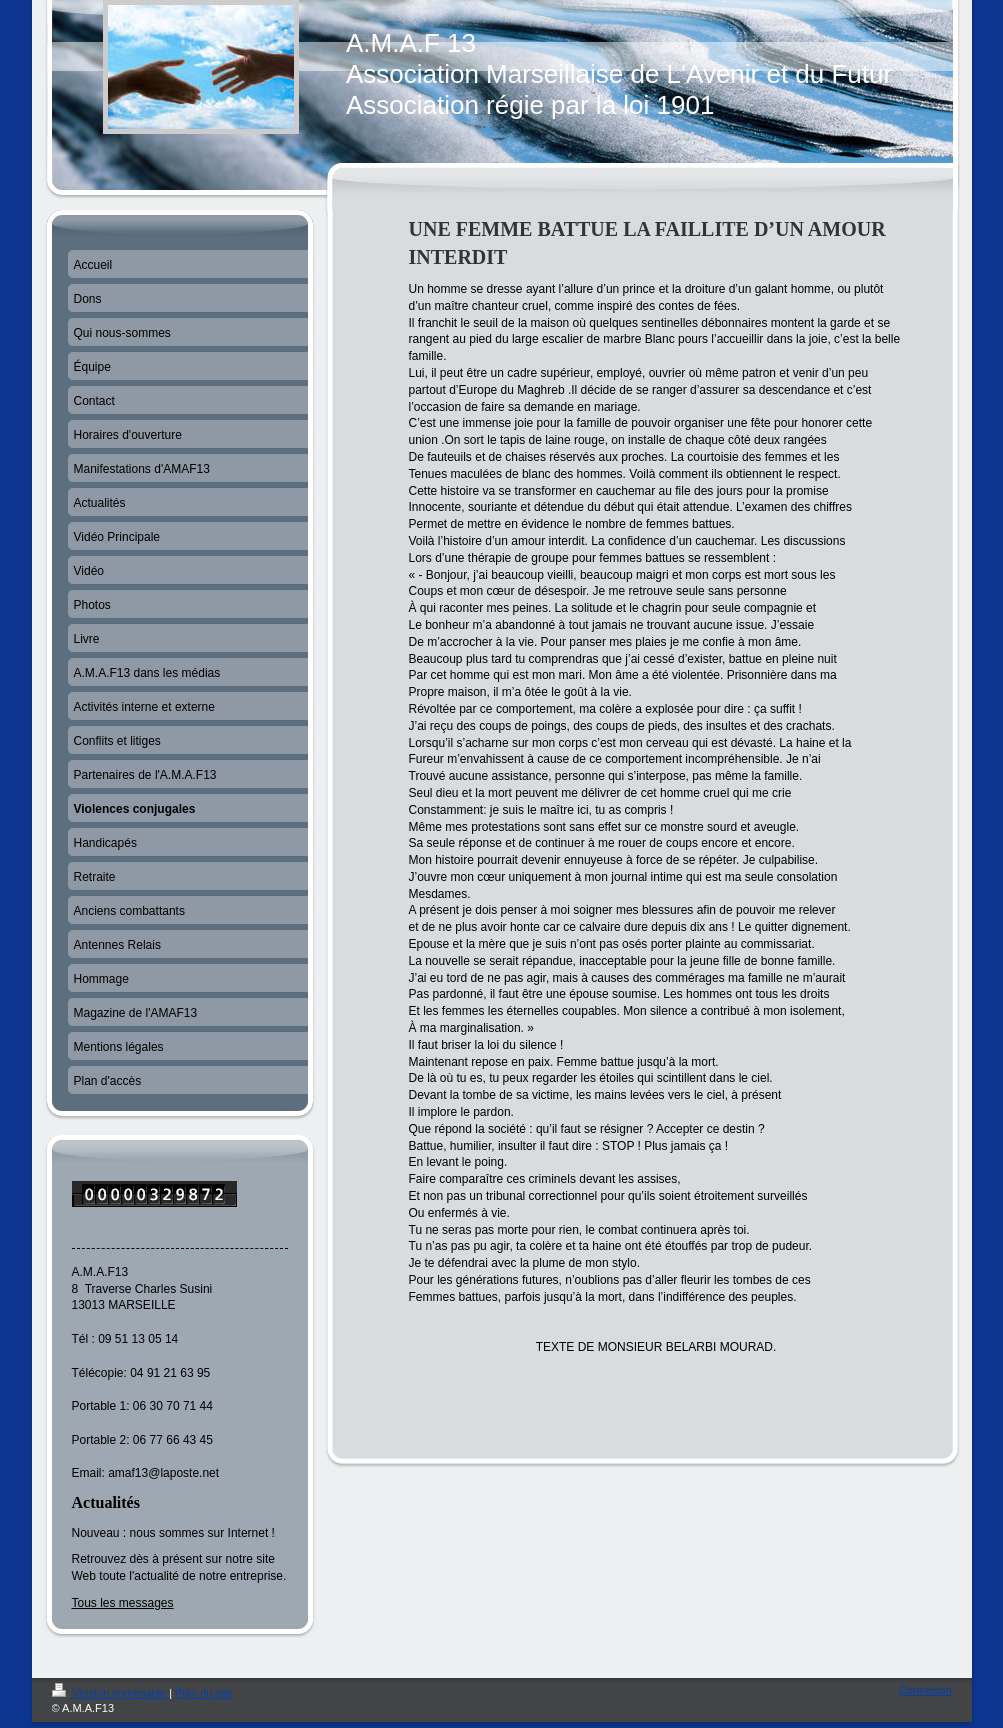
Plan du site (203, 1693)
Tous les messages (123, 1603)
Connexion (925, 1690)
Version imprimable (111, 1693)
